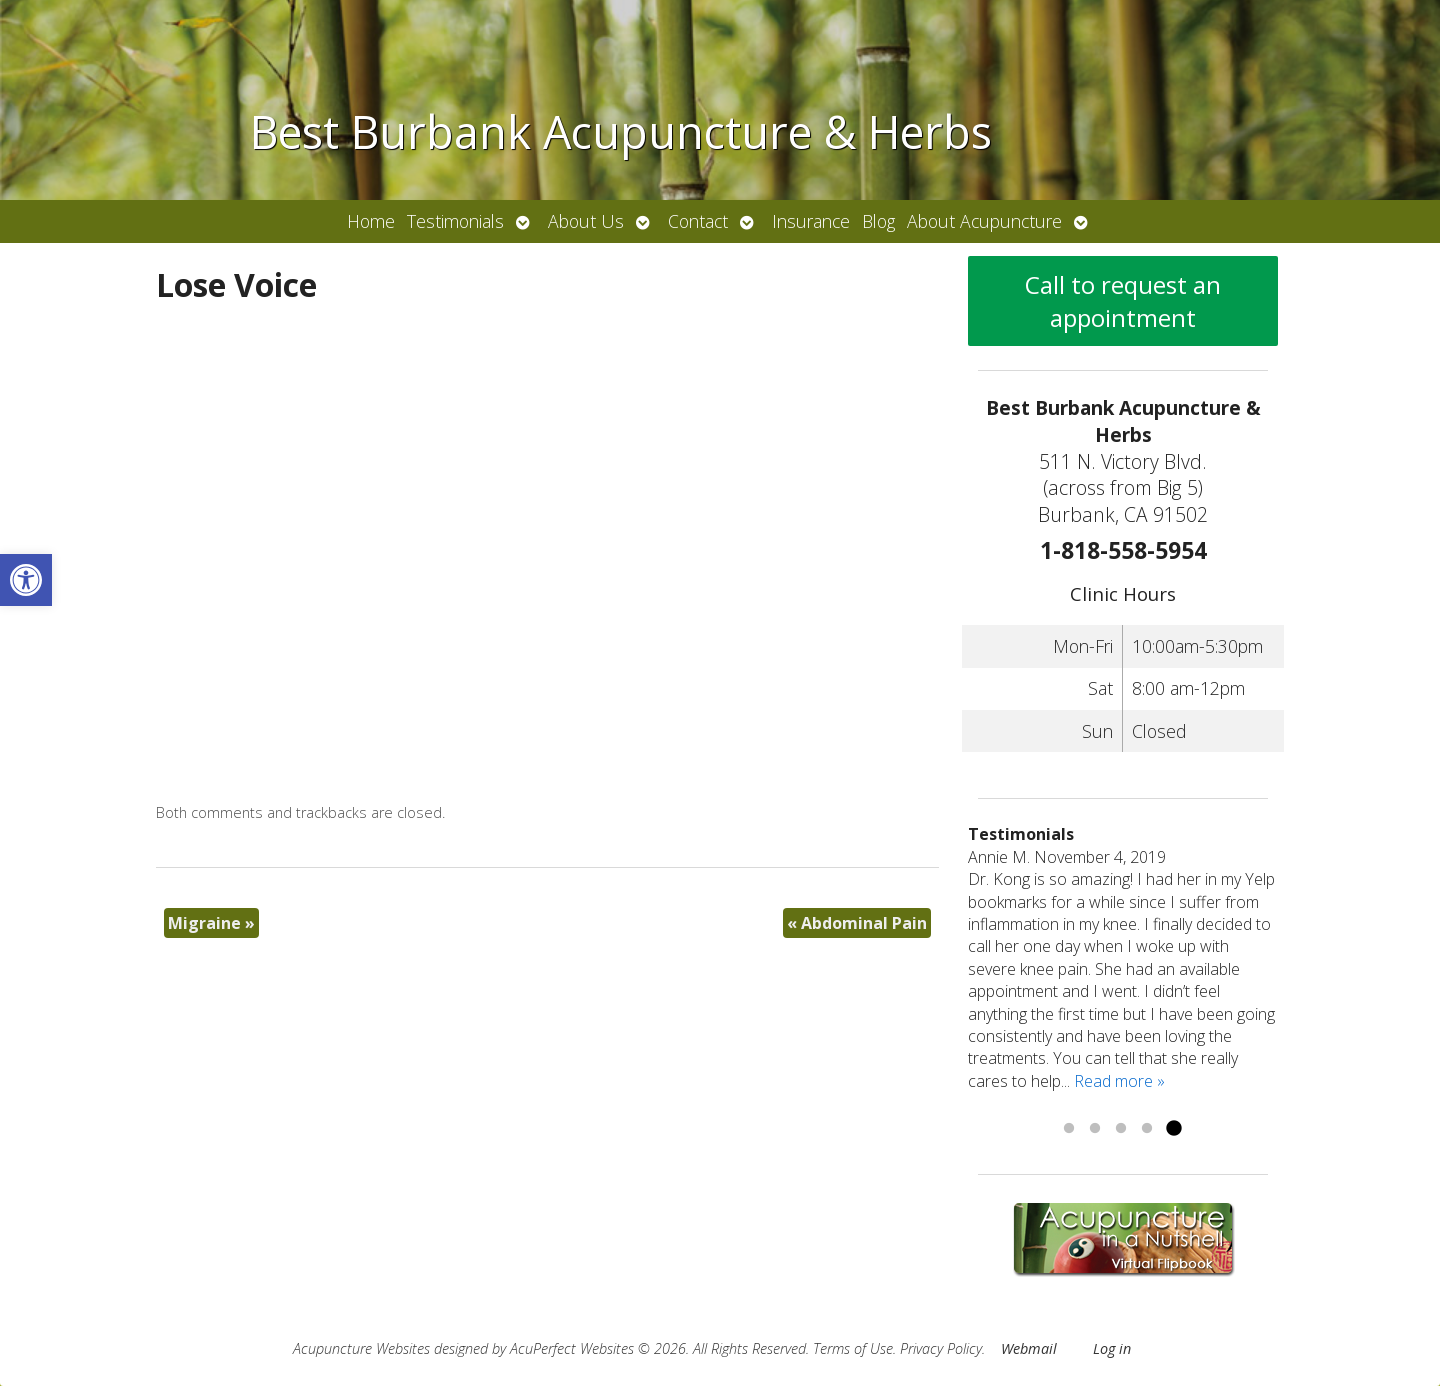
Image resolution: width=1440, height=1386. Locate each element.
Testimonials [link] (455, 221)
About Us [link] (586, 221)
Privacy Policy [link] (941, 1348)
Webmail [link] (1029, 1348)
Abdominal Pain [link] (857, 923)
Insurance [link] (811, 221)
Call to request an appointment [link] (1123, 301)
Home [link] (371, 221)
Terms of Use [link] (853, 1348)
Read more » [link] (1119, 1081)
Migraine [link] (211, 923)
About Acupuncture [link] (984, 221)
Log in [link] (1112, 1348)
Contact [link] (698, 221)
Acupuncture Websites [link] (361, 1348)
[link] (26, 580)
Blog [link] (878, 221)
